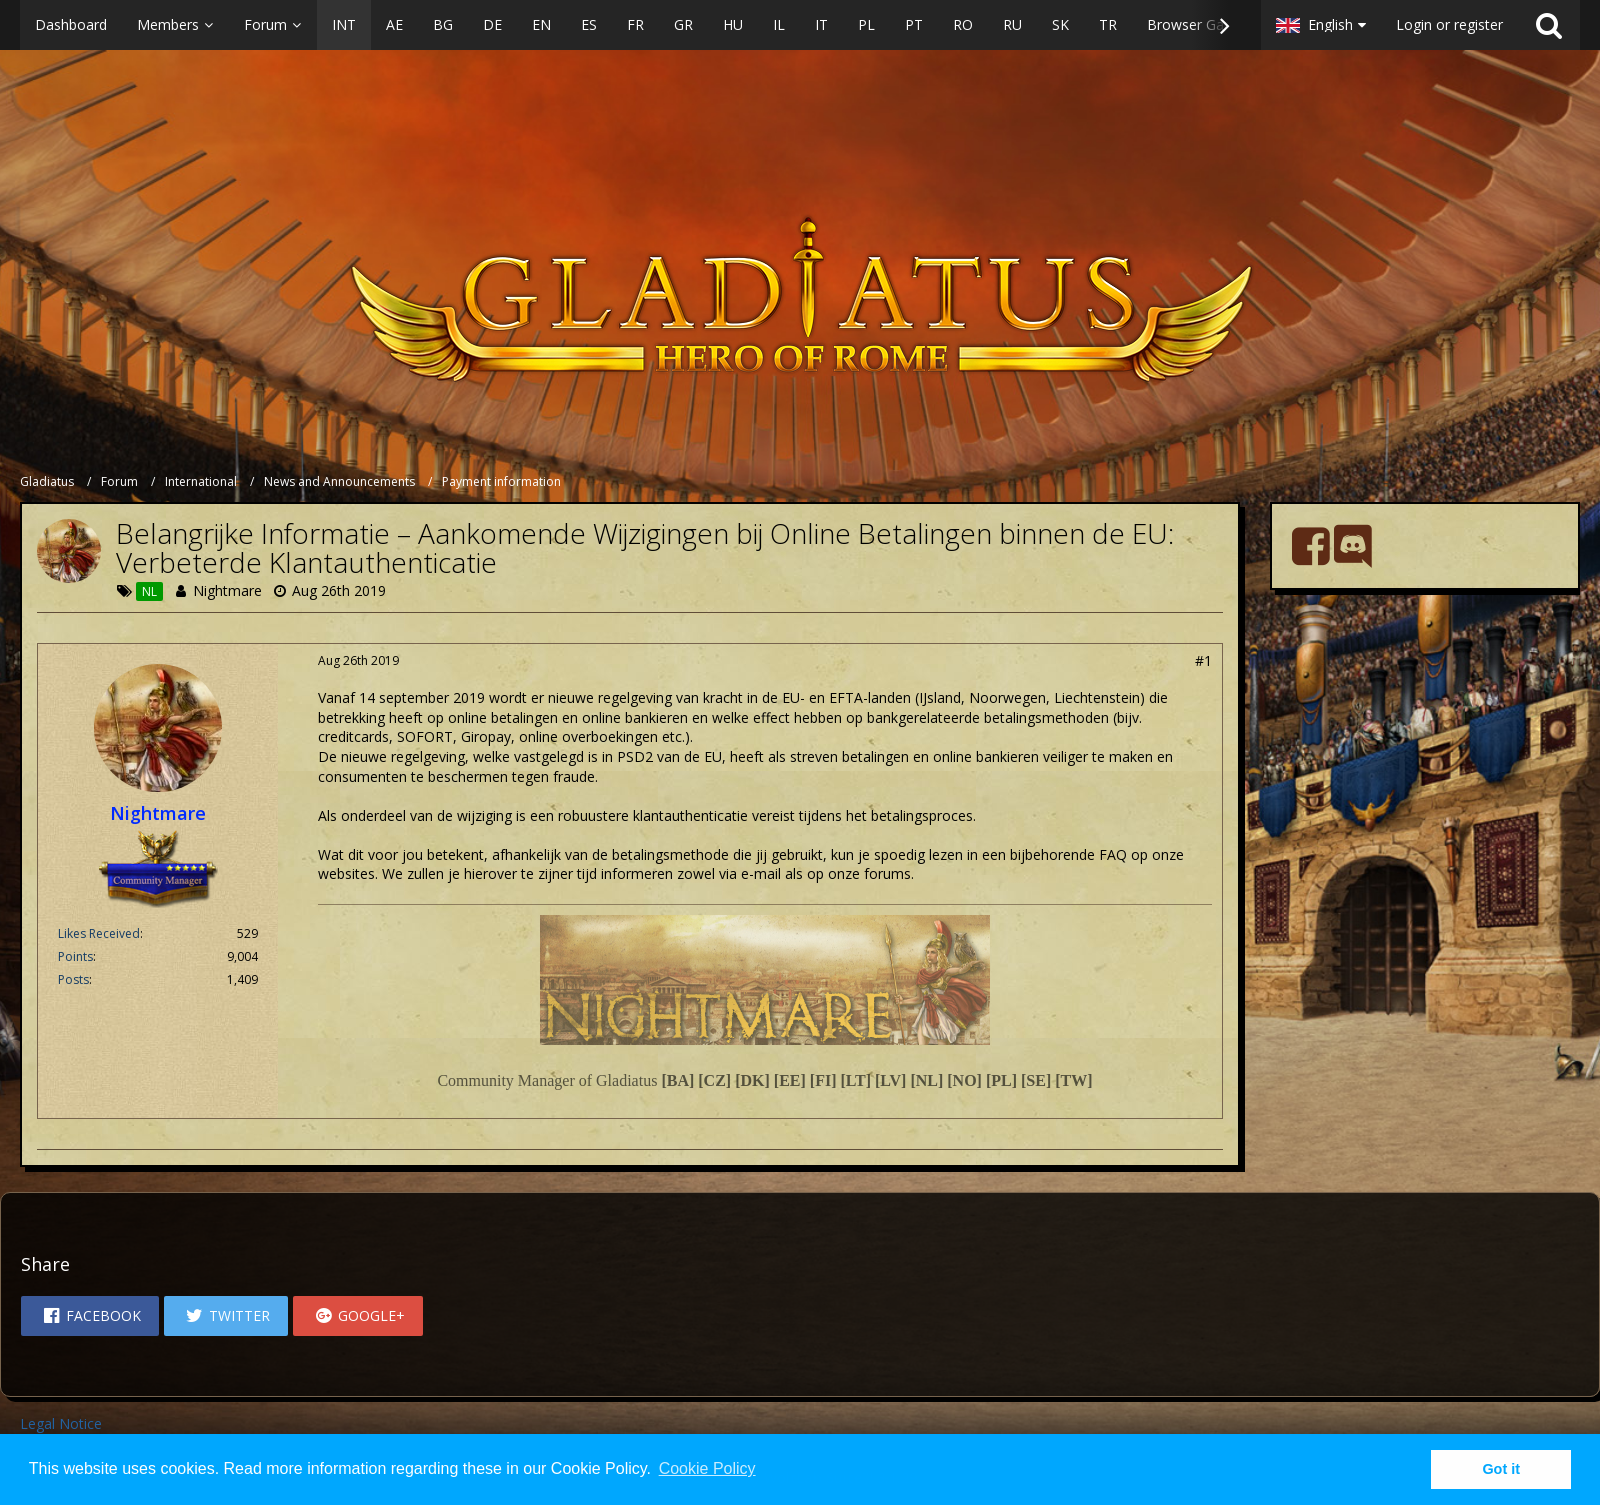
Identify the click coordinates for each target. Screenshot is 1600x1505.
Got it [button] (1501, 1469)
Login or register (1449, 24)
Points (75, 956)
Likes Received (99, 933)
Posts (73, 979)
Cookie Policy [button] (707, 1468)
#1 (1203, 660)
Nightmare (227, 590)
